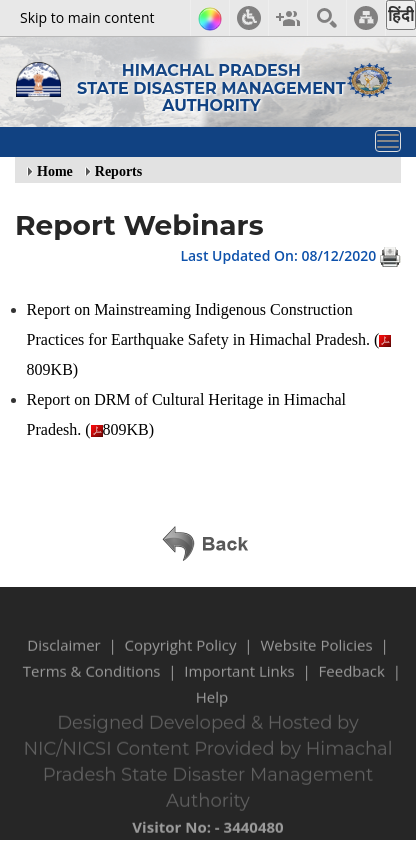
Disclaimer (63, 656)
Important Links (239, 682)
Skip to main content (87, 17)
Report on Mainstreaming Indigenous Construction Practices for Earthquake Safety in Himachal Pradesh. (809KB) (209, 339)
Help (212, 708)
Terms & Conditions (92, 682)
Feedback (352, 682)
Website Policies (316, 656)
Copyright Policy (181, 656)
